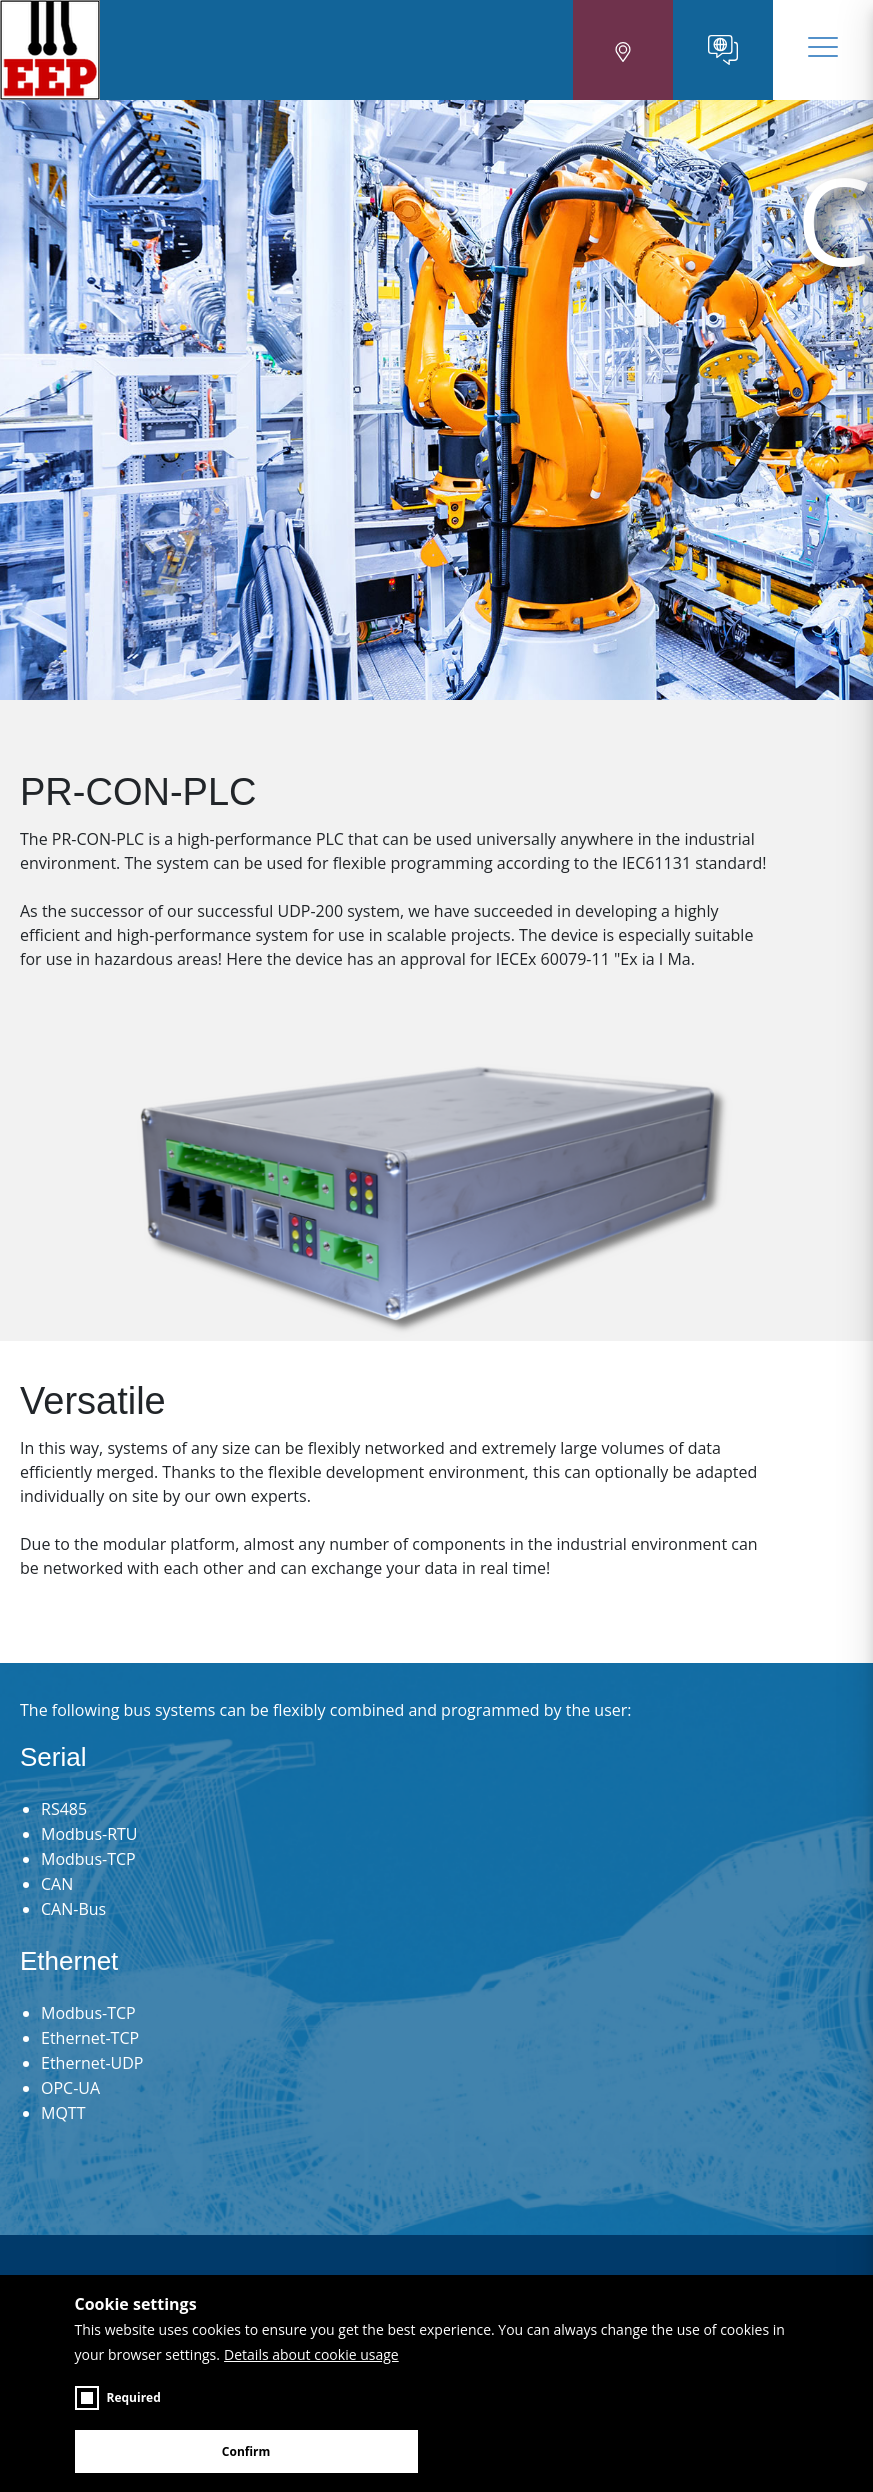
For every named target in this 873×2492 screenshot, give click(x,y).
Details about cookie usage (311, 2354)
